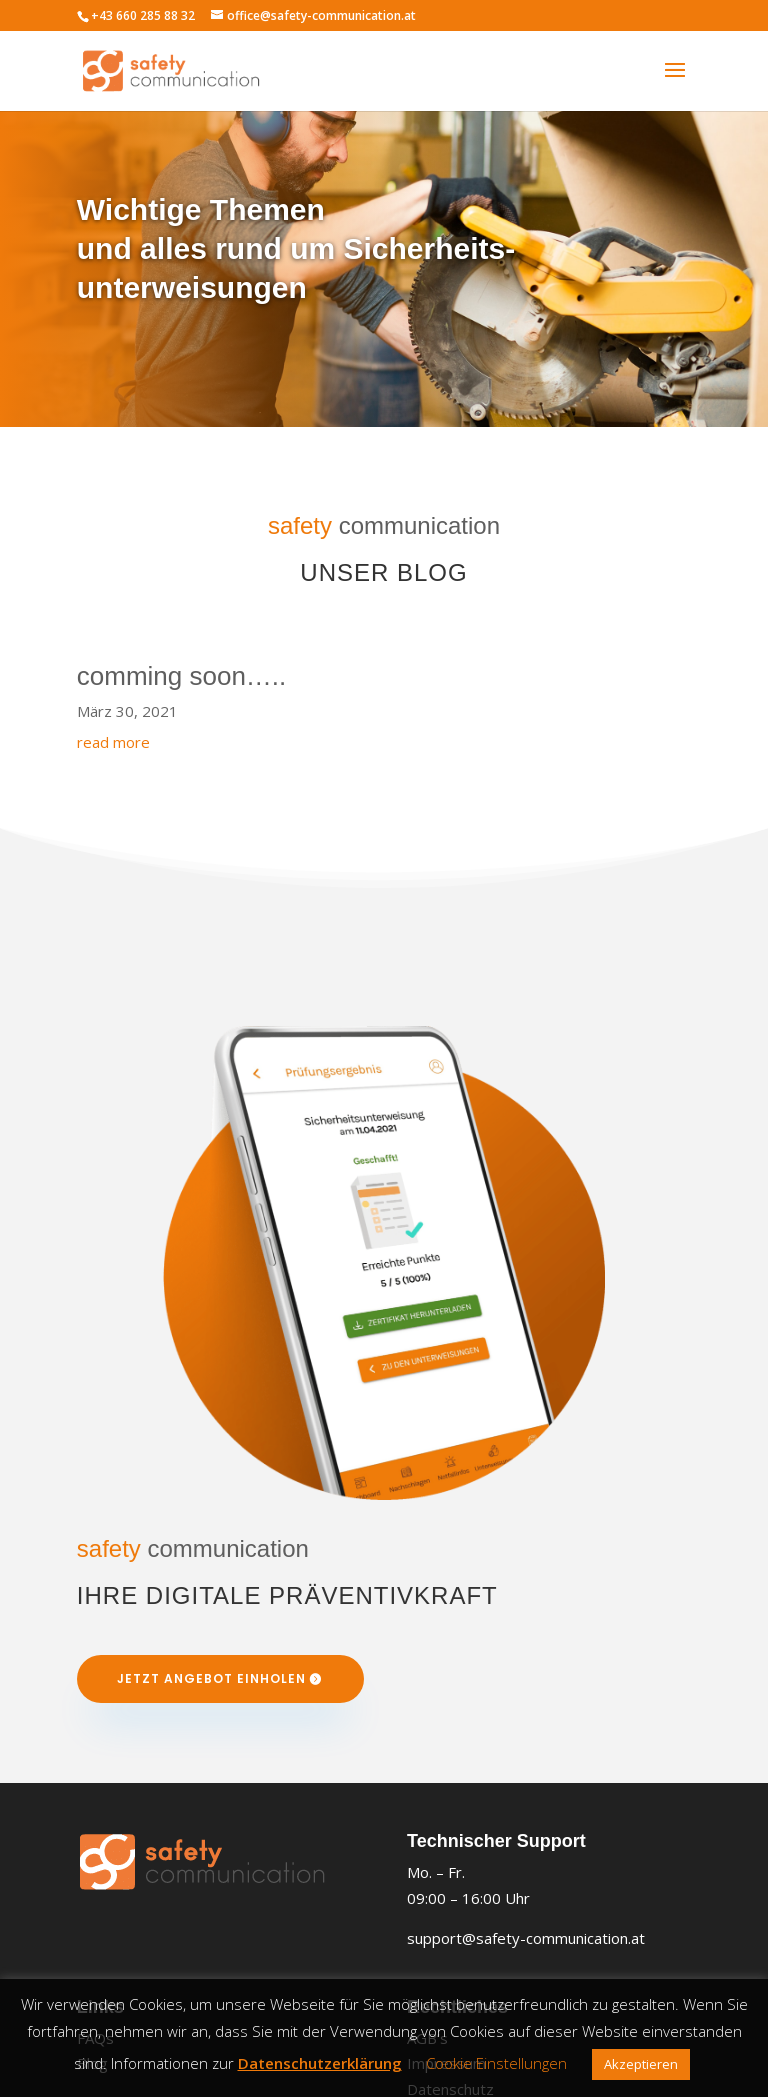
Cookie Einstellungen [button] (496, 2063)
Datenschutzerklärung (320, 2063)
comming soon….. (182, 676)
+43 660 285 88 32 (143, 15)
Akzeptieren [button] (641, 2064)
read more (113, 742)
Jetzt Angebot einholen (211, 1678)
